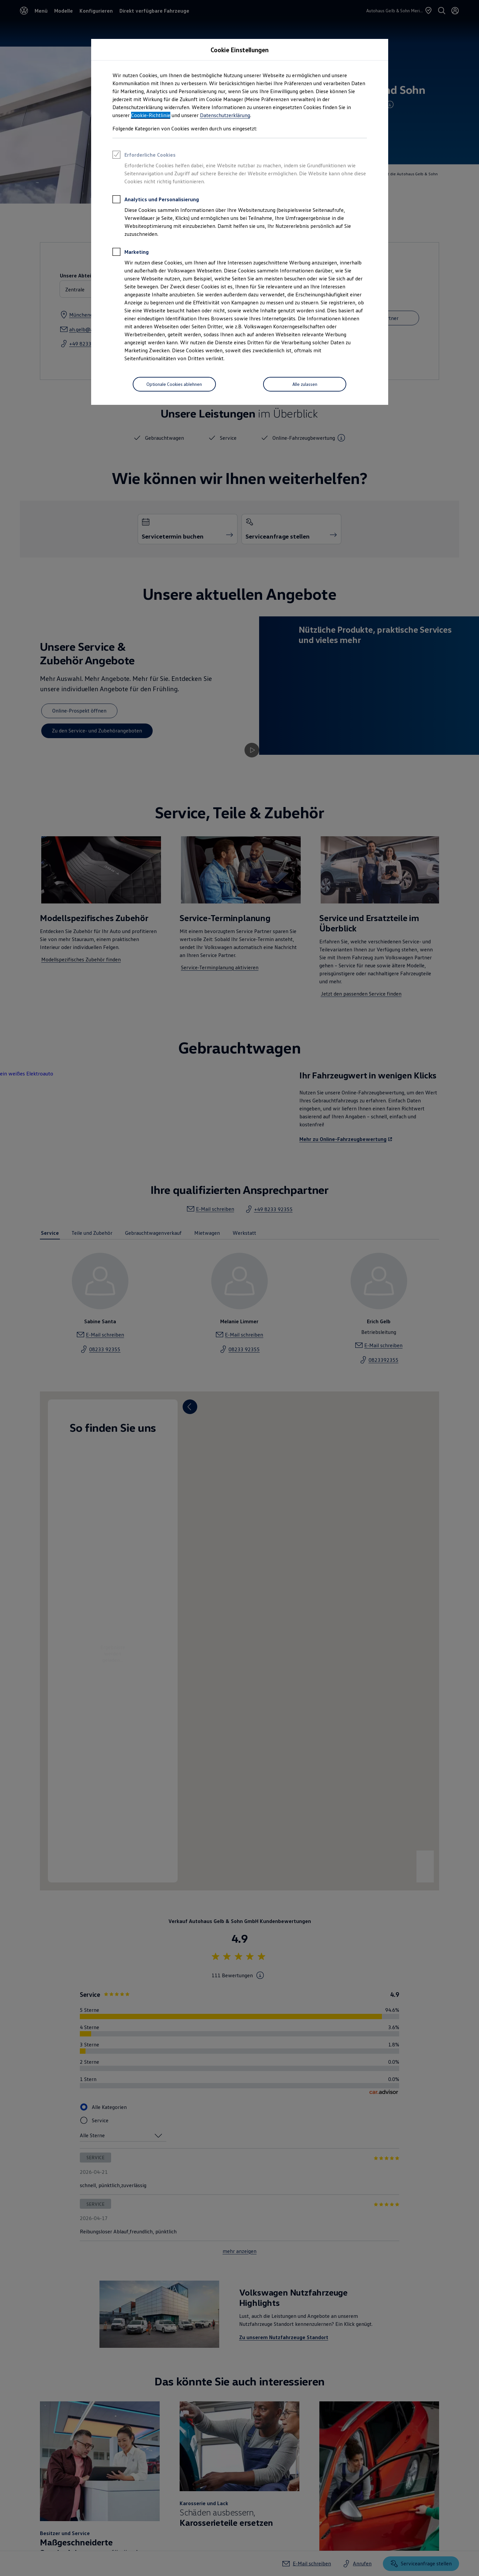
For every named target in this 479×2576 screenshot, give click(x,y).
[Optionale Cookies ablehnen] (174, 384)
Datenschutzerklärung (225, 115)
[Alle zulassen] (304, 384)
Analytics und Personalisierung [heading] (155, 200)
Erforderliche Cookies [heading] (144, 156)
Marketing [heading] (130, 253)
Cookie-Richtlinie (150, 115)
